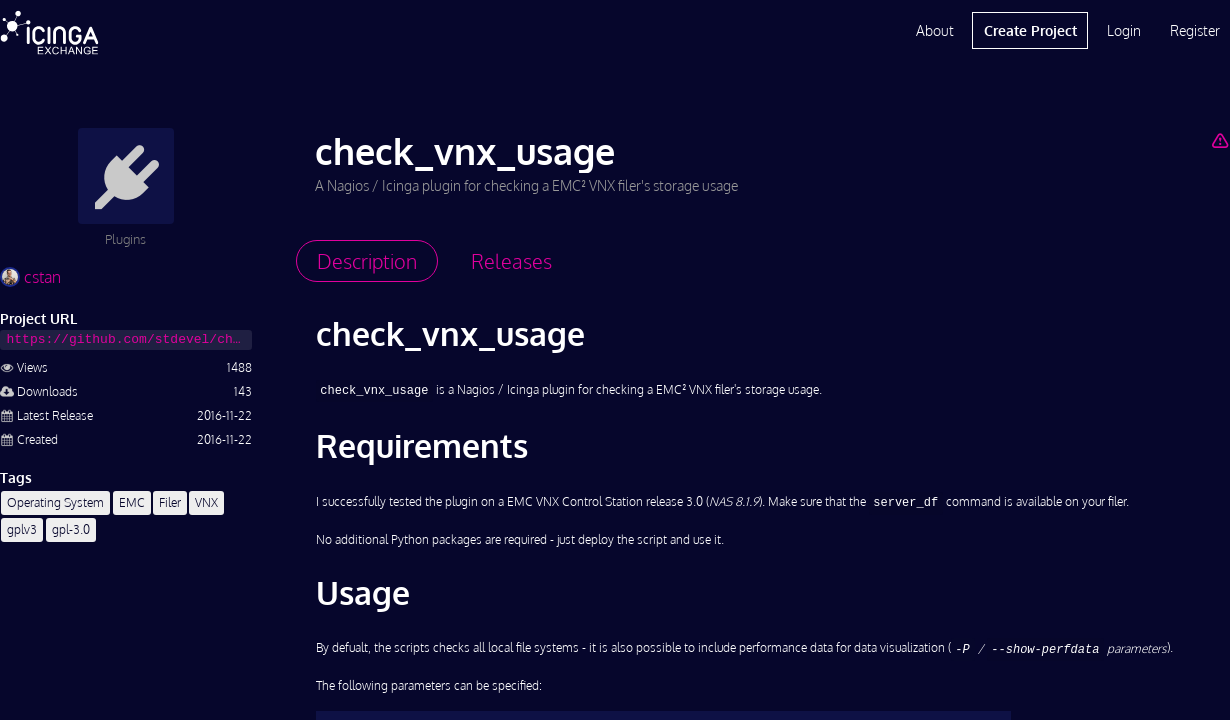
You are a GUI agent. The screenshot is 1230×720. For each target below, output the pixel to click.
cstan (30, 277)
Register (1195, 30)
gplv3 (22, 529)
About (935, 30)
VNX (206, 502)
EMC (132, 502)
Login (1124, 30)
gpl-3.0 (71, 529)
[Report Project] (1220, 140)
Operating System (55, 502)
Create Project (1030, 30)
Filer (170, 502)
